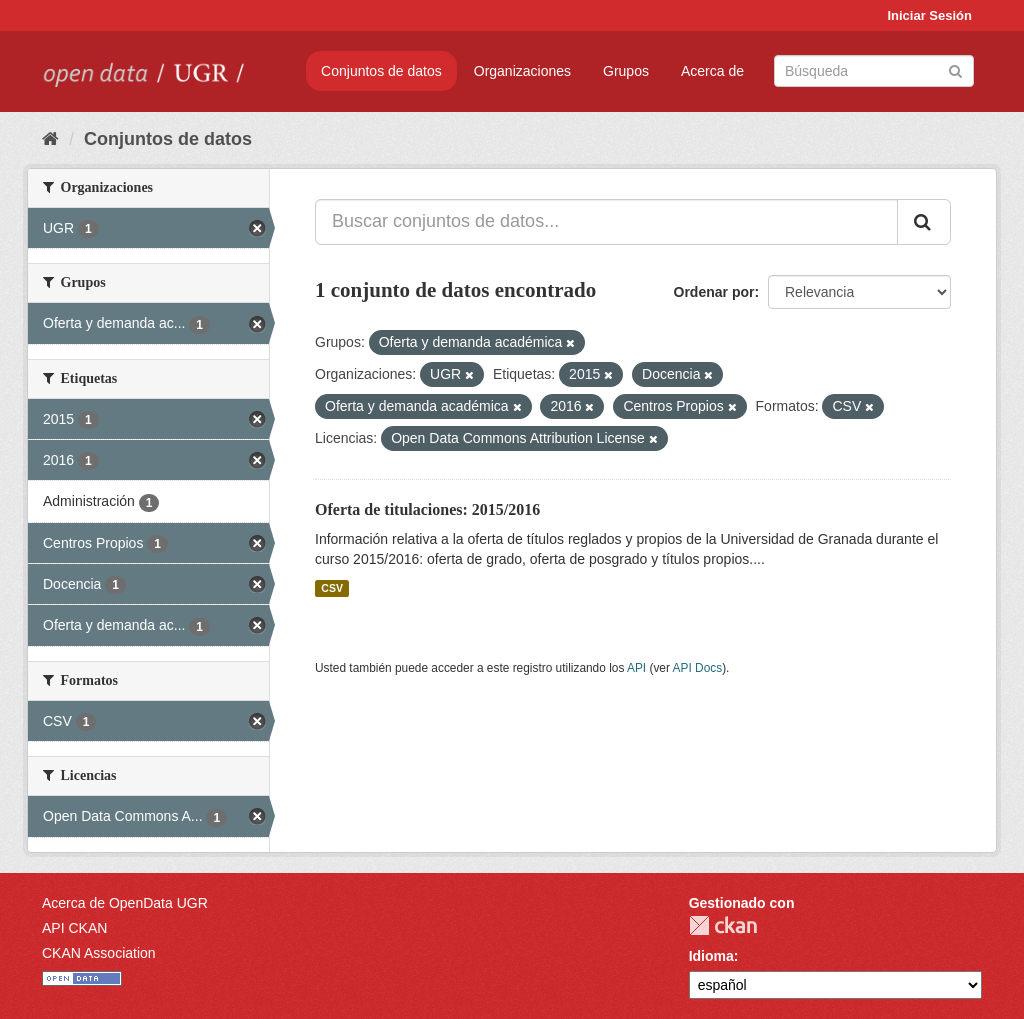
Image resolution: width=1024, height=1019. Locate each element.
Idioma (711, 956)
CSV (332, 588)
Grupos (626, 71)
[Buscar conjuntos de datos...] (606, 222)
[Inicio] (50, 139)
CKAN (723, 925)
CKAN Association (99, 953)
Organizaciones (522, 71)
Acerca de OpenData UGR (125, 903)
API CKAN (74, 928)
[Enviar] (955, 69)
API (636, 668)
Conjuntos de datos (381, 71)
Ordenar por (714, 292)
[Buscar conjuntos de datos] (874, 71)
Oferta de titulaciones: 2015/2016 (427, 509)
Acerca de (712, 71)
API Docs (698, 668)
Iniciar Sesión (929, 15)
